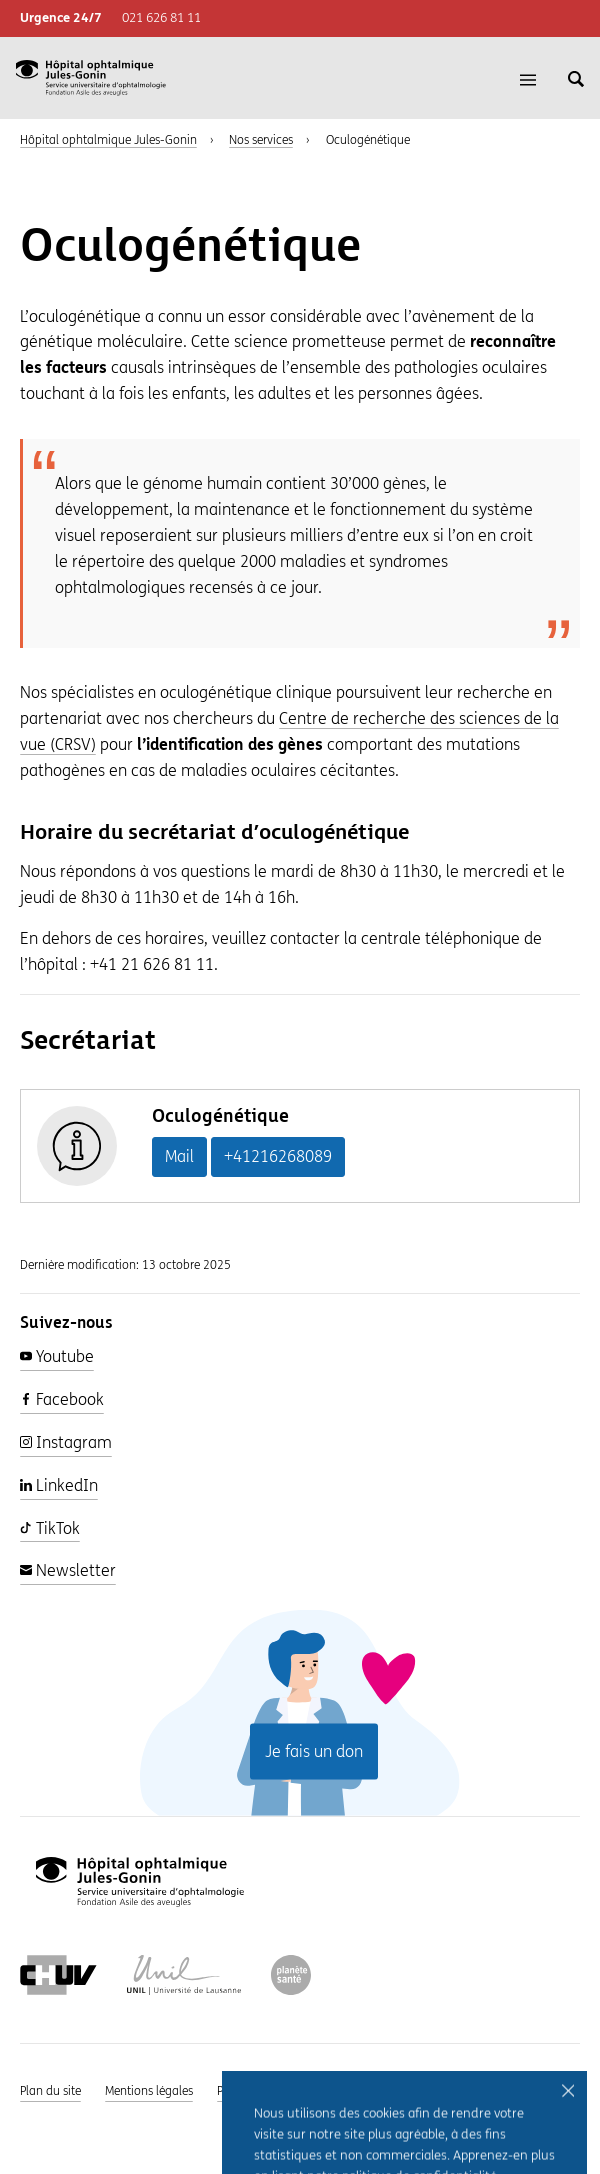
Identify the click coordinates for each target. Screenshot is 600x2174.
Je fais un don (314, 1750)
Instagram (66, 1442)
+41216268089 (278, 1156)
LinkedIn (59, 1485)
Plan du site (50, 2091)
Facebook (62, 1399)
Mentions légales (149, 2091)
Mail (179, 1156)
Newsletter (68, 1570)
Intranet (404, 2091)
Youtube (57, 1356)
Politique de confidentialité (288, 2091)
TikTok (50, 1528)
